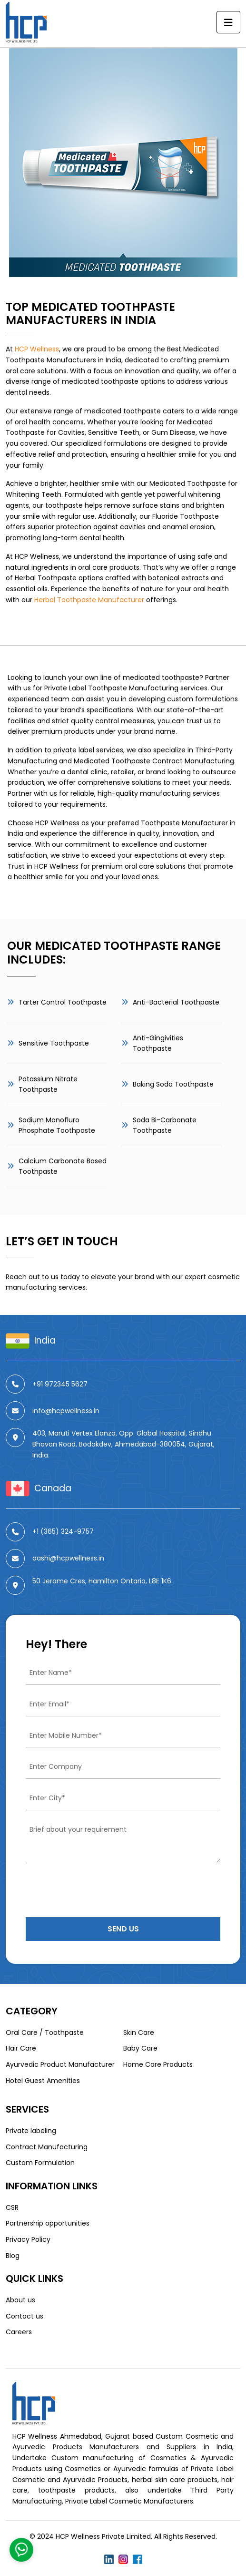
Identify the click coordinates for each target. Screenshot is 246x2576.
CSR (12, 2207)
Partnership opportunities (47, 2223)
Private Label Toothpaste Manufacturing (111, 688)
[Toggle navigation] (228, 22)
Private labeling (31, 2130)
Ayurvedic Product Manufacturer (60, 2064)
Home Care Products (158, 2064)
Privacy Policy (28, 2239)
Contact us (24, 2316)
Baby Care (140, 2048)
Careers (19, 2332)
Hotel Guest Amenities (43, 2080)
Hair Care (21, 2048)
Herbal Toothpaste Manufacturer (89, 600)
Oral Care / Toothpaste (45, 2032)
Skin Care (138, 2032)
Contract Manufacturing (47, 2147)
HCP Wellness (37, 349)
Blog (13, 2255)
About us (20, 2300)
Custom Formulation (40, 2162)
